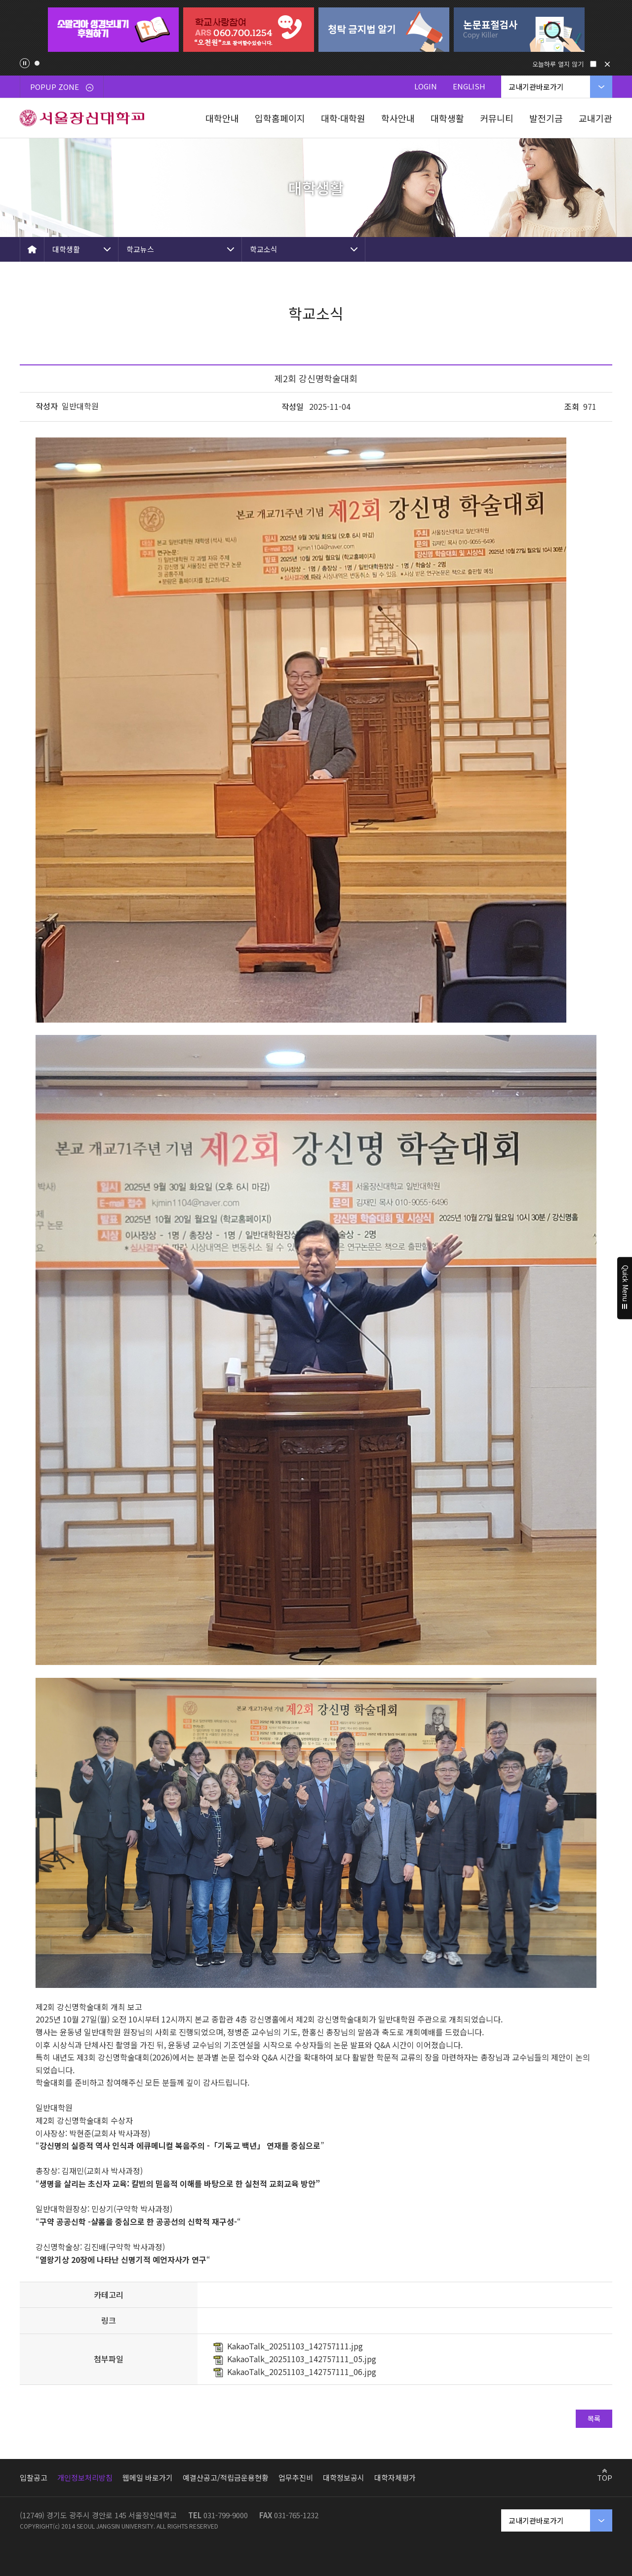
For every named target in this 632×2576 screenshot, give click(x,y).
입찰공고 (33, 2477)
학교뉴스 (140, 249)
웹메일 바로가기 (147, 2477)
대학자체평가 (395, 2477)
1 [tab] (37, 63)
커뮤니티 (497, 118)
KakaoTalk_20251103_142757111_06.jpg (301, 2372)
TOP (604, 2477)
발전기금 (546, 118)
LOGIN (425, 86)
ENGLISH (469, 86)
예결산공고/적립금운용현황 (226, 2477)
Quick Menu (625, 1288)
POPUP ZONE (61, 86)
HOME (32, 249)
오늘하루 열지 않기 (558, 64)
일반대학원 (80, 406)
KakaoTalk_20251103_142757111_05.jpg (301, 2359)
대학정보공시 (343, 2477)
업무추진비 (295, 2477)
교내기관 (595, 118)
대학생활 (447, 118)
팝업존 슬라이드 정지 (25, 63)
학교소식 (263, 249)
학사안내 (398, 118)
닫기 (607, 64)
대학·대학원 (343, 118)
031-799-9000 (225, 2515)
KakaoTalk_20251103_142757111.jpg (295, 2346)
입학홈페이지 (280, 118)
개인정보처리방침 (85, 2477)
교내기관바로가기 (536, 86)
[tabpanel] (113, 29)
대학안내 (222, 118)
